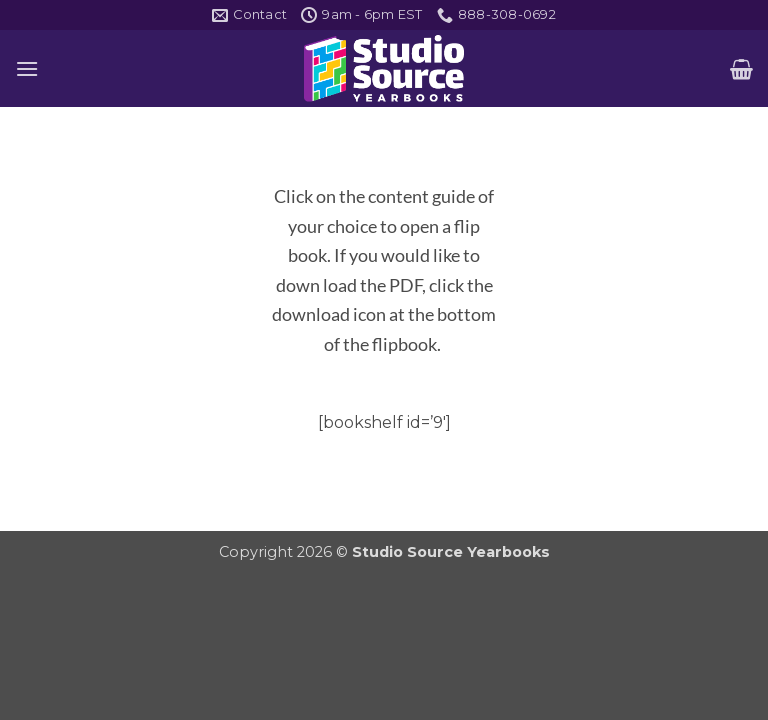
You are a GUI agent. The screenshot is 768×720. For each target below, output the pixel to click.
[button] (27, 68)
